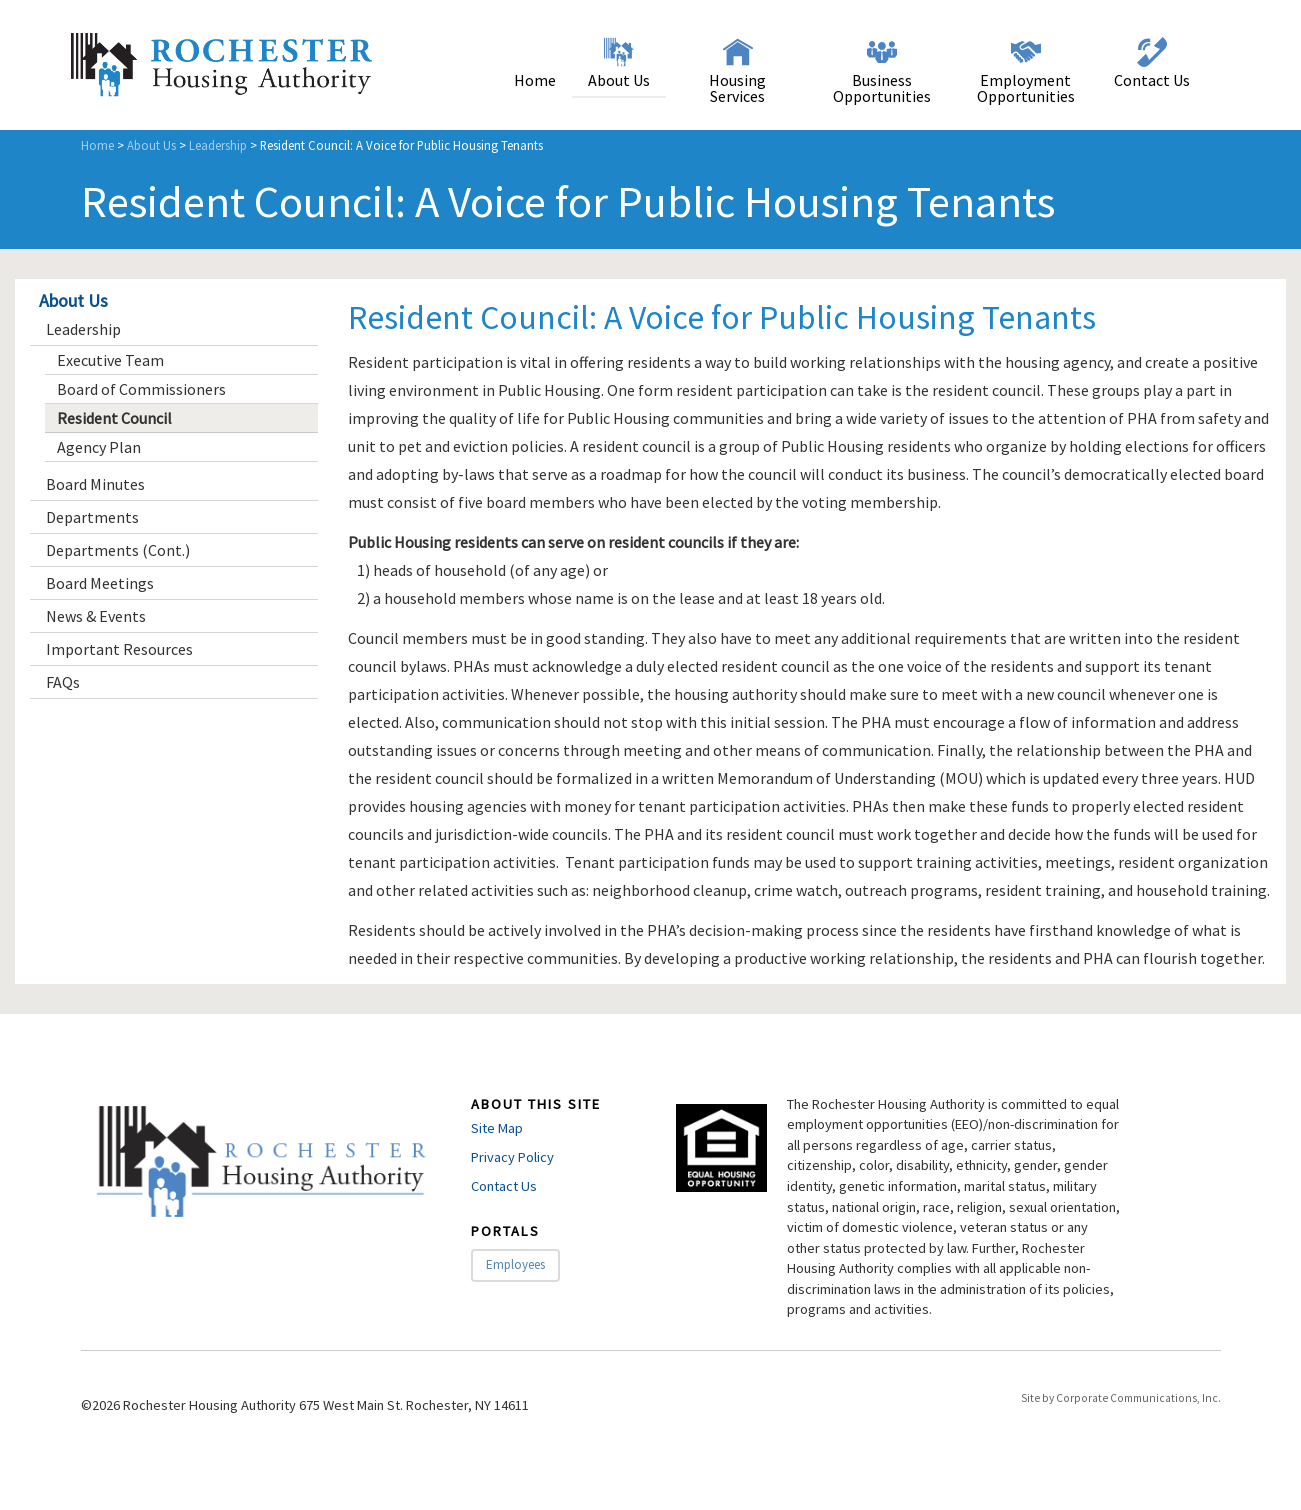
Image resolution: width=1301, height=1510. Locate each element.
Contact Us (1152, 80)
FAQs (63, 682)
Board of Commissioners (141, 389)
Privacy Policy (512, 1157)
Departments (92, 517)
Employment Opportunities (1026, 88)
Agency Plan (99, 447)
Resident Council (114, 418)
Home (535, 80)
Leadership (218, 145)
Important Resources (119, 649)
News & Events (96, 616)
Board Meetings (100, 583)
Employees (515, 1264)
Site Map (497, 1128)
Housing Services (737, 88)
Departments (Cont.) (118, 550)
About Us (619, 80)
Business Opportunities (882, 88)
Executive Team (110, 360)
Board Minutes (95, 484)
